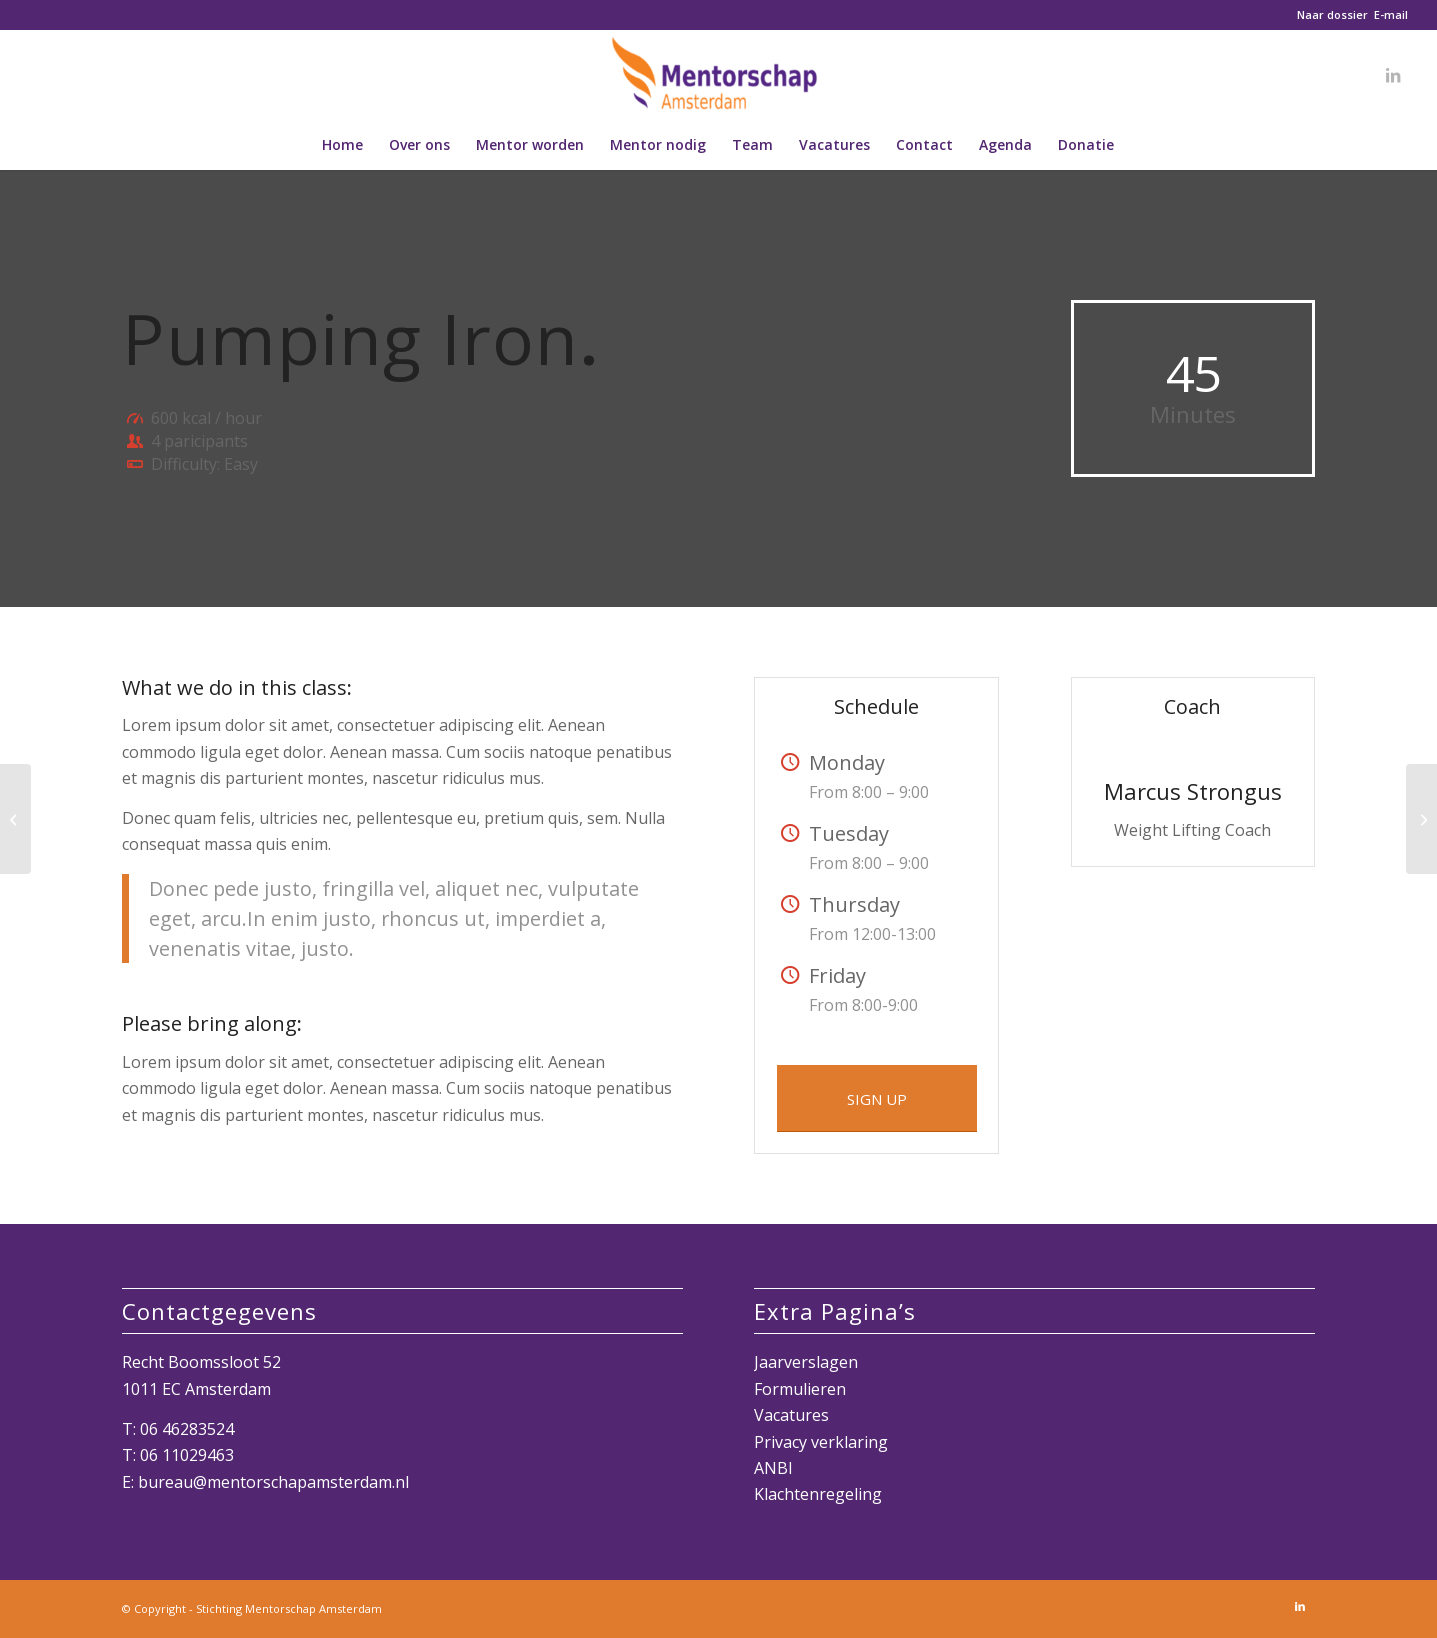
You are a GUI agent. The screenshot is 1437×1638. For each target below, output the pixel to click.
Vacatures (791, 1415)
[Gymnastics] (1421, 819)
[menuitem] (342, 145)
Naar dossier (1332, 14)
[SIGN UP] (877, 1098)
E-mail (1391, 14)
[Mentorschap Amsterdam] (719, 75)
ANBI (773, 1468)
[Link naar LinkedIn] (1393, 75)
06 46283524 (187, 1429)
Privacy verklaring (821, 1442)
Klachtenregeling (818, 1494)
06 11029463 (187, 1455)
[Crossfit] (15, 819)
